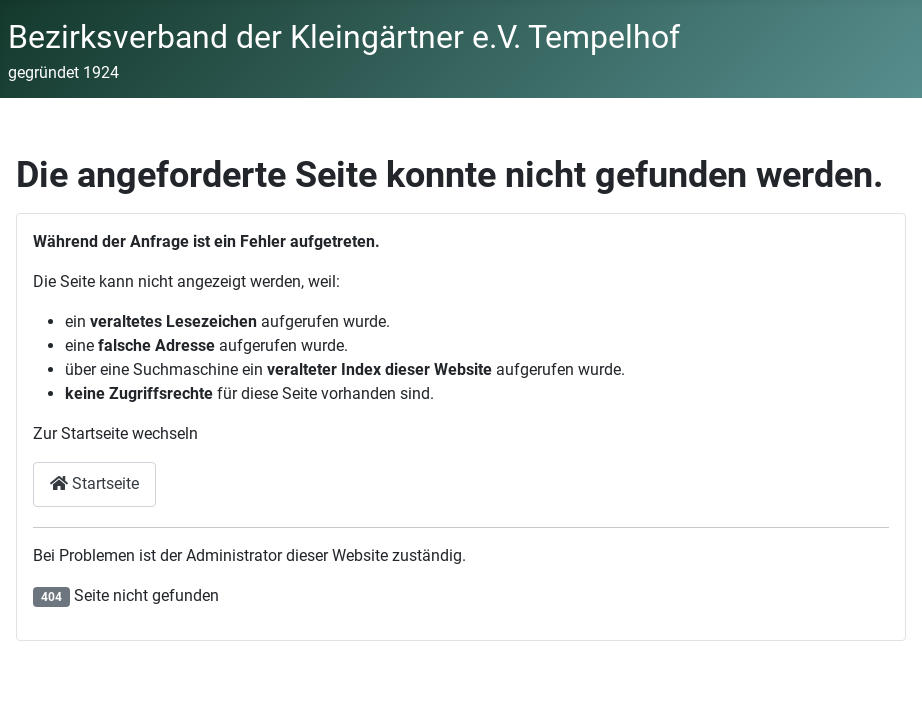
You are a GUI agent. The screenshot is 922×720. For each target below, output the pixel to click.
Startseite (94, 483)
